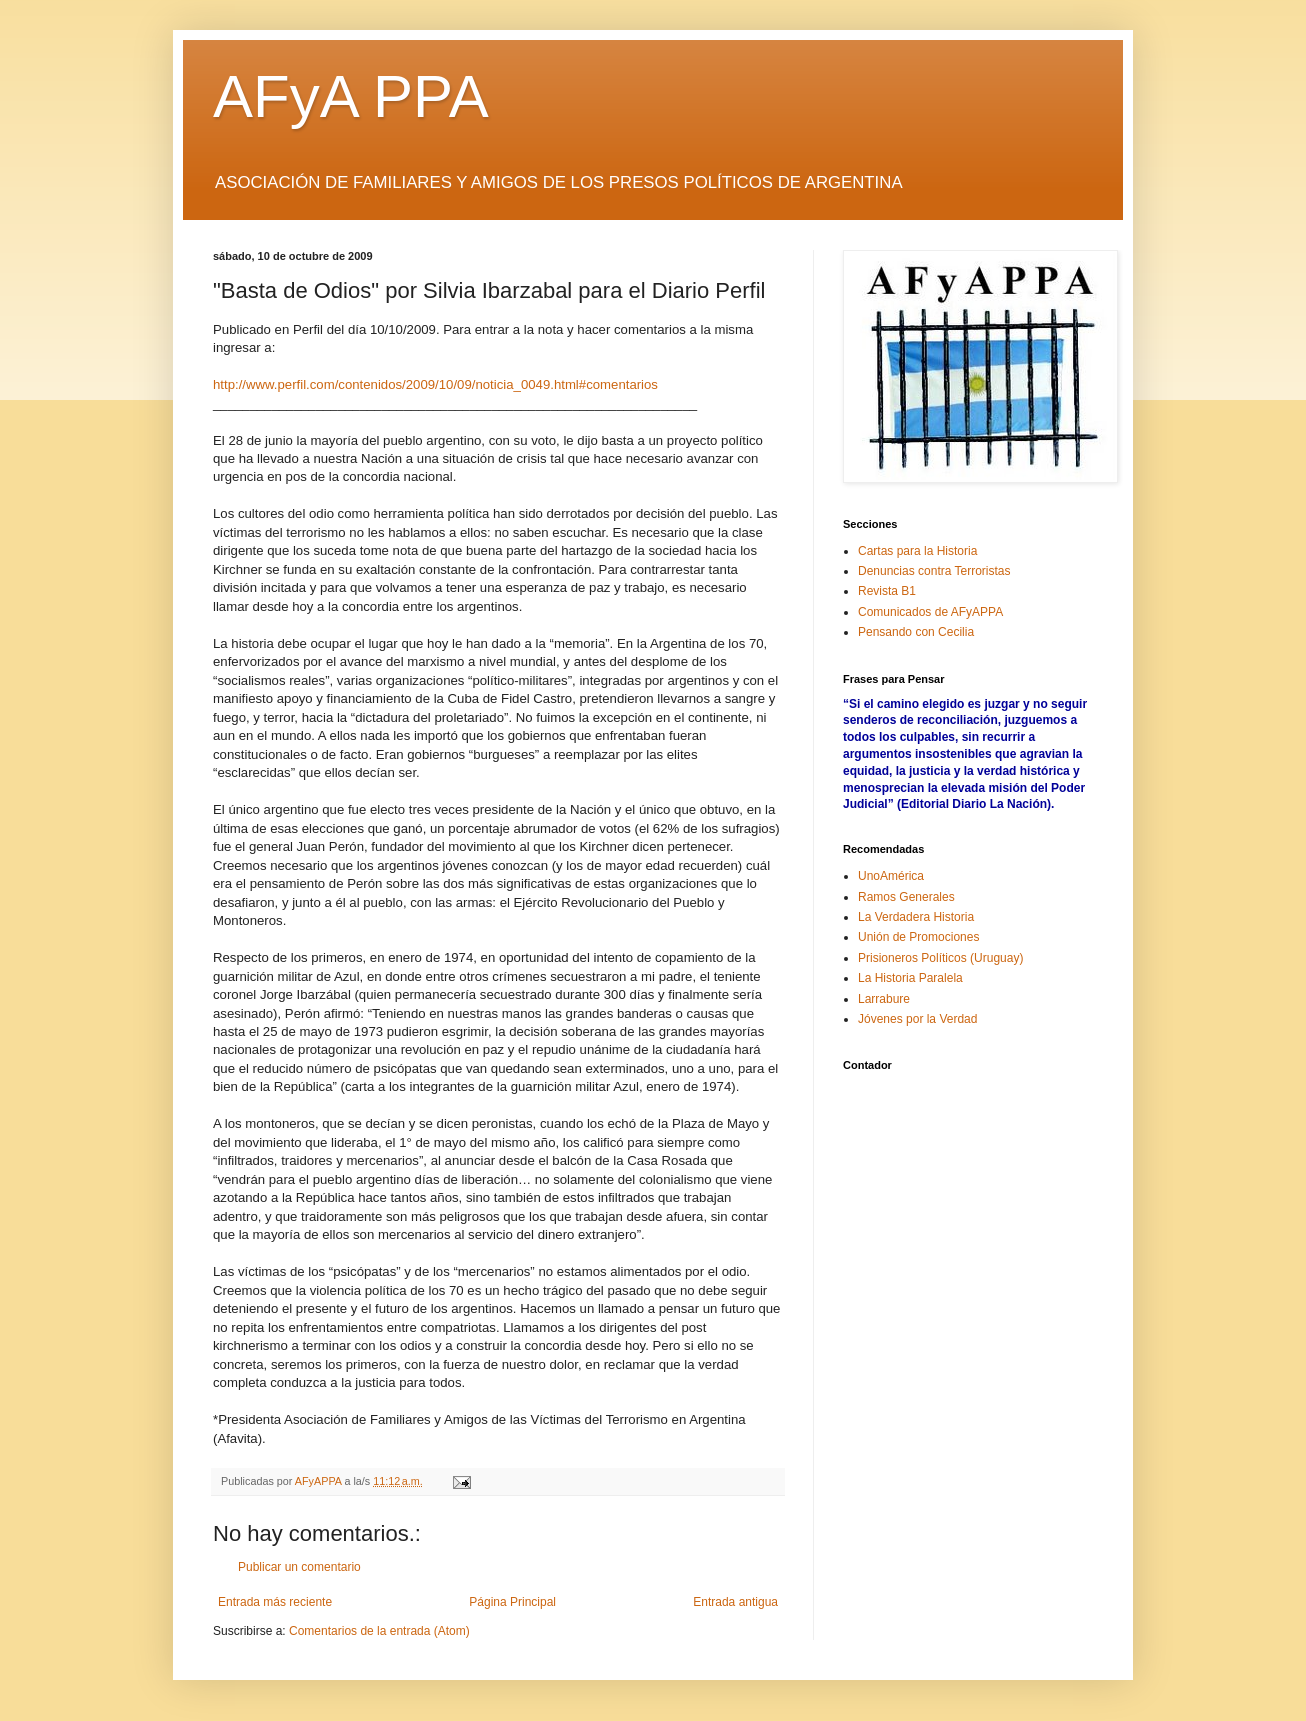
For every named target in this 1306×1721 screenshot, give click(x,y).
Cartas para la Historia (917, 551)
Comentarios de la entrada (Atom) (379, 1631)
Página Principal (512, 1602)
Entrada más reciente (275, 1602)
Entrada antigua (735, 1602)
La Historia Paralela (910, 978)
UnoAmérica (891, 876)
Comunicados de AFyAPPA (930, 612)
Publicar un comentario (299, 1567)
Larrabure (884, 999)
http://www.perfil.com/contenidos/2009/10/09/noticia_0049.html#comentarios (435, 384)
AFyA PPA (351, 96)
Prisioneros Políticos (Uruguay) (940, 958)
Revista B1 (887, 591)
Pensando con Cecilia (916, 632)
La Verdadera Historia (916, 917)
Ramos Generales (906, 897)
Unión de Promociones (918, 937)
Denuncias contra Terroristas (934, 571)
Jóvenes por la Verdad (917, 1019)
